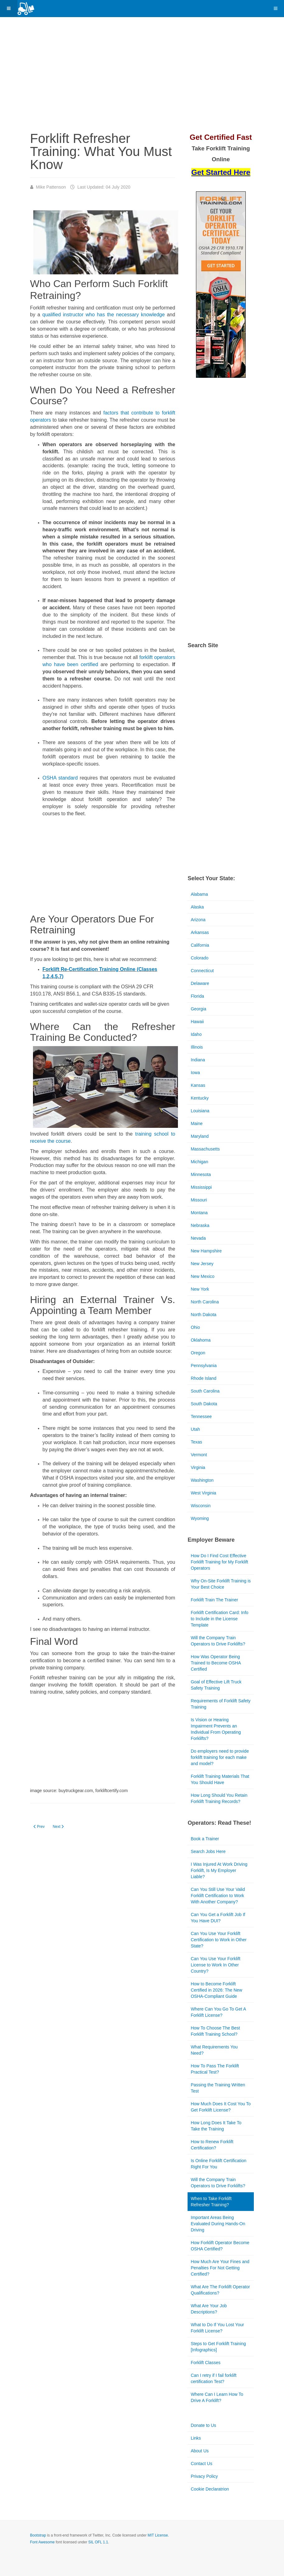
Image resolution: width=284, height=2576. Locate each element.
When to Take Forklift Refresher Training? (211, 2201)
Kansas (198, 1085)
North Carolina (205, 1301)
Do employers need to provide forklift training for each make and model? (220, 1757)
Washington (202, 1480)
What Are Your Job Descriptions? (209, 2308)
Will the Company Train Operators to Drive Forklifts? (218, 1640)
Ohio (195, 1327)
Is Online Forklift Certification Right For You (218, 2163)
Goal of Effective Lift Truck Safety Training (216, 1685)
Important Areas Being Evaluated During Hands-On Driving (218, 2223)
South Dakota (204, 1403)
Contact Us (201, 2463)
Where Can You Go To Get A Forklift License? (218, 2012)
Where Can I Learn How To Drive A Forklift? (217, 2397)
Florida (197, 996)
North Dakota (203, 1314)
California (200, 945)
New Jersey (202, 1263)
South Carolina (205, 1391)
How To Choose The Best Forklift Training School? (215, 2031)
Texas (196, 1441)
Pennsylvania (203, 1365)
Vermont (199, 1454)
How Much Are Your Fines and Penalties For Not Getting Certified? (220, 2267)
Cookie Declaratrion (210, 2489)
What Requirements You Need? (214, 2050)
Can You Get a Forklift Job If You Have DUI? (218, 1917)
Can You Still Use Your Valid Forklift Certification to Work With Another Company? (218, 1895)
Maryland (200, 1136)
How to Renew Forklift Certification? (212, 2144)
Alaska (197, 906)
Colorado (199, 957)
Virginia (198, 1467)
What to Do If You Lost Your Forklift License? (217, 2327)
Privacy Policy (204, 2476)
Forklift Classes (206, 2362)
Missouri (199, 1199)
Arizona (198, 919)
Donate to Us (203, 2425)
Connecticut (202, 970)
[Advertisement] (149, 76)
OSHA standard (60, 777)
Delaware (200, 983)
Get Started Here (220, 172)
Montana (199, 1212)
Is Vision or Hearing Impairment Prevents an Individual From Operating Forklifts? (216, 1729)
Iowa (195, 1072)
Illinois (197, 1047)
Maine (197, 1123)
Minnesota (201, 1174)
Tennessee (201, 1416)
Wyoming (200, 1518)
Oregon (198, 1352)
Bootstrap (38, 2535)
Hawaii (197, 1021)
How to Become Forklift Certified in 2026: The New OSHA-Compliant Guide (216, 1990)
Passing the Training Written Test (218, 2087)
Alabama (199, 894)
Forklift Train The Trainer (214, 1599)
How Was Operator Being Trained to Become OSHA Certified (216, 1663)
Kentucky (200, 1098)
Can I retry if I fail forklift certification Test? (213, 2378)
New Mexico (202, 1276)
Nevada (198, 1238)
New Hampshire (206, 1250)
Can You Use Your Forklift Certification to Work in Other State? (218, 1939)
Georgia (198, 1008)
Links (196, 2438)
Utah (195, 1429)
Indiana (198, 1059)
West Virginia (203, 1492)
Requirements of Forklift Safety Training (220, 1703)
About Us (200, 2450)
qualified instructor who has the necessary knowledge (103, 314)
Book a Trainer (205, 1838)
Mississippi (201, 1187)
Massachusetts (205, 1148)
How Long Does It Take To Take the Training (216, 2125)
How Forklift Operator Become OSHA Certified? (220, 2245)
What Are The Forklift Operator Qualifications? (220, 2289)
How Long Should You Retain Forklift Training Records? (219, 1798)
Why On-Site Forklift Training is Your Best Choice (221, 1584)
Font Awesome (42, 2542)
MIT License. (158, 2535)
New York (200, 1289)
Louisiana (200, 1110)
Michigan (199, 1161)
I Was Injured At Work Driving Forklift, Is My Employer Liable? (219, 1870)
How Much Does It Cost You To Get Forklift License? (221, 2106)
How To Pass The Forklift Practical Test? (215, 2069)
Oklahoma (201, 1340)
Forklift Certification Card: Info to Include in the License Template (219, 1618)
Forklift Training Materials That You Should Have (220, 1779)
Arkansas (200, 932)
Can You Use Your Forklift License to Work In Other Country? (215, 1965)
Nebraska (200, 1225)
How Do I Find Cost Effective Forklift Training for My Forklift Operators (219, 1562)
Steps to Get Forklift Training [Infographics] (218, 2346)
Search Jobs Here (208, 1851)
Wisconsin (201, 1505)
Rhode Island (203, 1378)
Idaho (196, 1034)
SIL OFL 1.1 (98, 2542)
